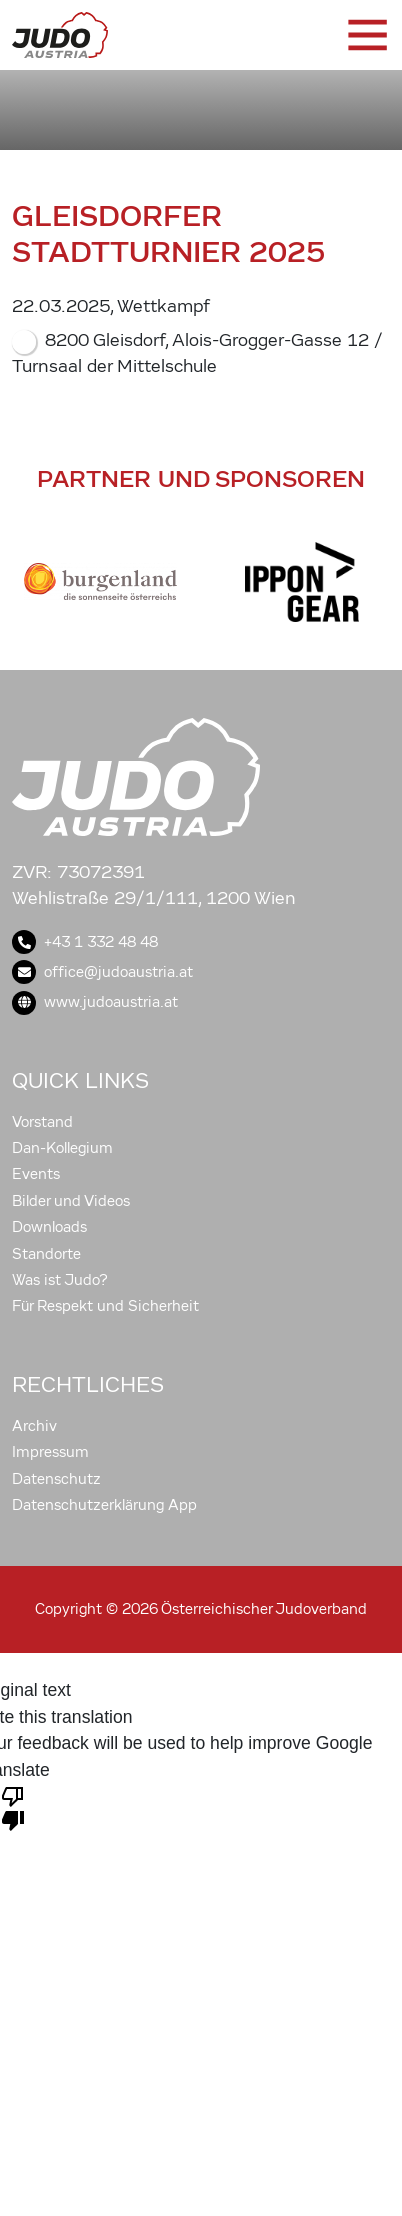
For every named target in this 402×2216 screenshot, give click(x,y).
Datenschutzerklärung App (104, 1505)
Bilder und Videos (71, 1201)
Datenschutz (56, 1479)
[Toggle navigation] (366, 35)
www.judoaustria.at (95, 1002)
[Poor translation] (13, 1807)
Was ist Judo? (60, 1280)
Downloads (49, 1227)
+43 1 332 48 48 (85, 942)
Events (36, 1174)
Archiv (34, 1426)
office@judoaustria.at (102, 972)
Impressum (50, 1452)
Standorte (46, 1254)
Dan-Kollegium (62, 1148)
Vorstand (42, 1122)
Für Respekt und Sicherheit (105, 1306)
